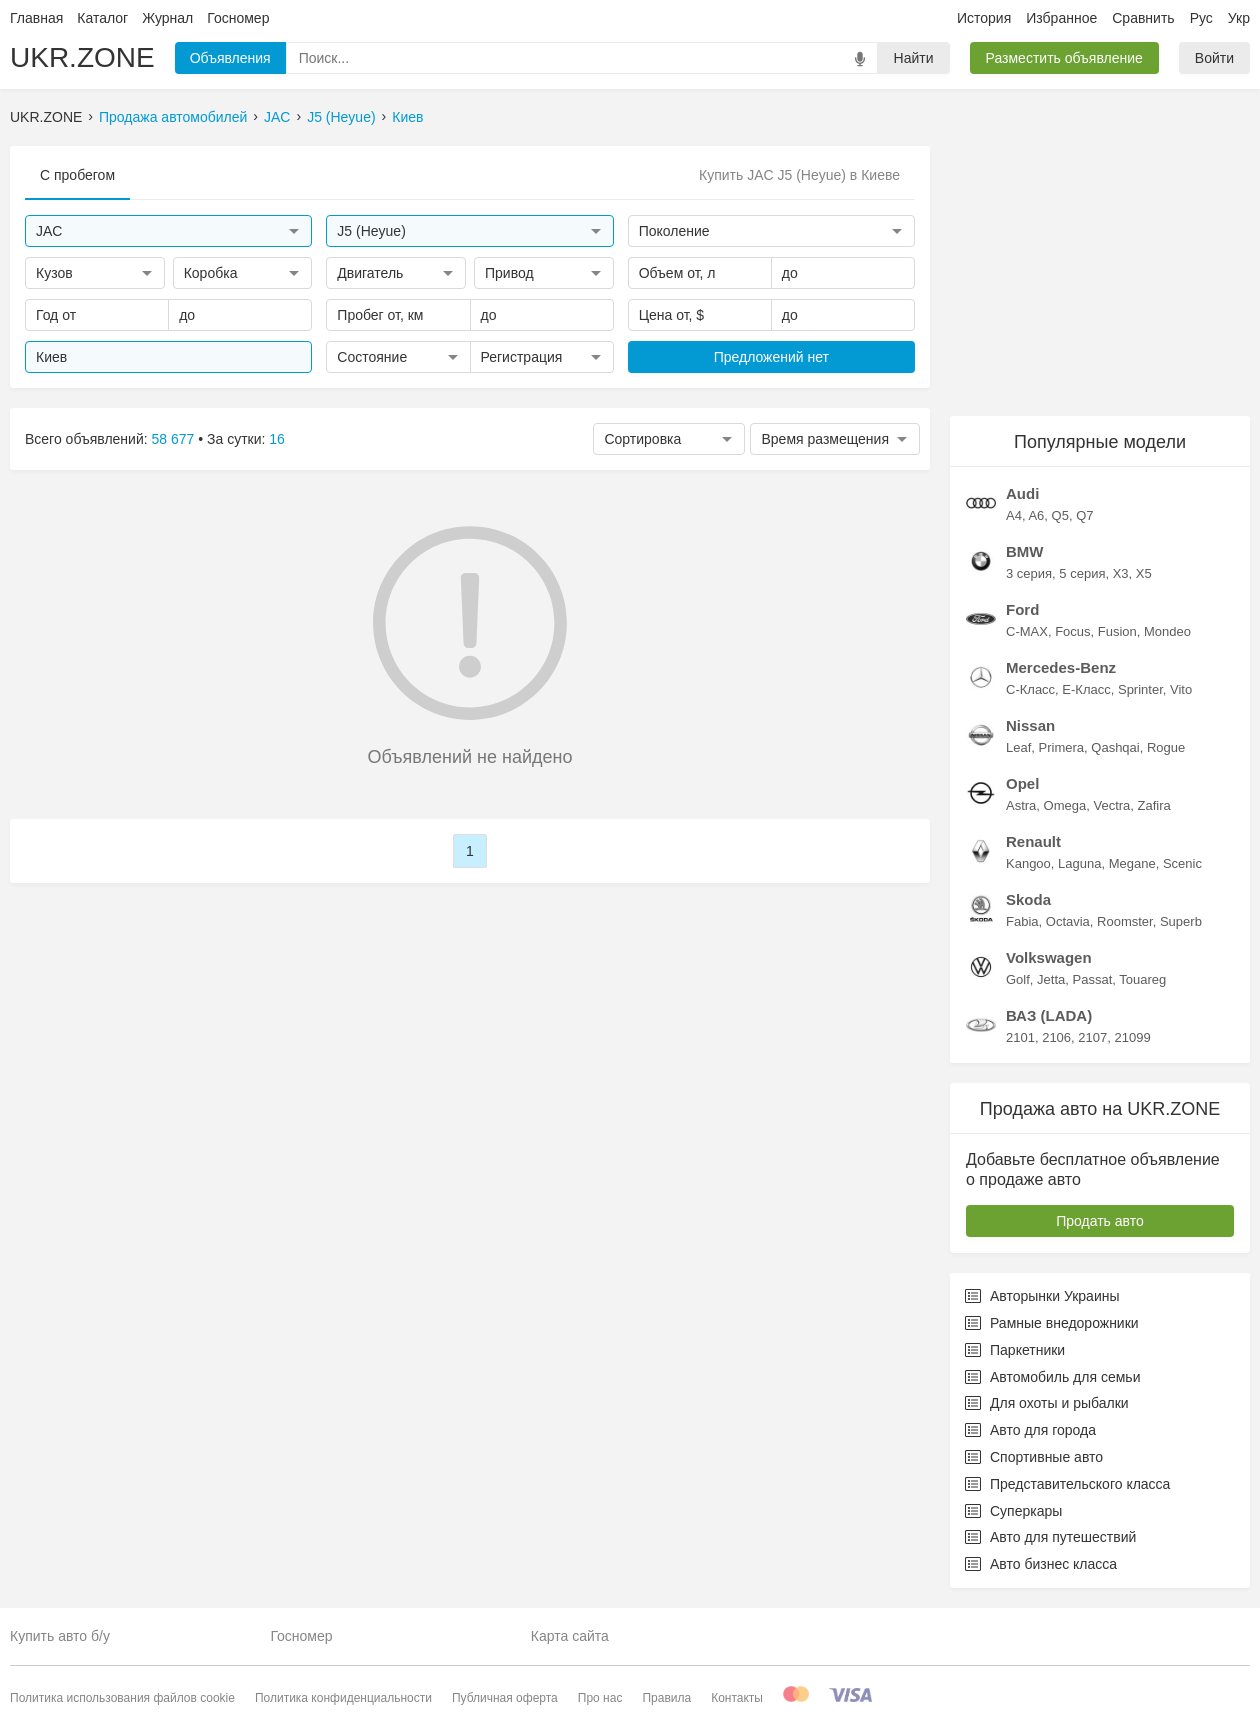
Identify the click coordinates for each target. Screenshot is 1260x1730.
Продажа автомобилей (173, 117)
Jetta (1051, 979)
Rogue (1166, 747)
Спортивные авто (1034, 1457)
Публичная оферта (505, 1698)
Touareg (1142, 979)
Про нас (600, 1698)
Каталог (102, 18)
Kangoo (1028, 863)
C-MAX (1027, 631)
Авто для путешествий (1050, 1537)
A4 (1014, 515)
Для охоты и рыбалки (1047, 1403)
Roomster (1125, 921)
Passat (1093, 979)
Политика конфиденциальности (343, 1698)
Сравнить (1143, 18)
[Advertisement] (1100, 271)
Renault (1033, 841)
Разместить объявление (1064, 58)
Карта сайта (570, 1636)
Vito (1181, 689)
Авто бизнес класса (1041, 1564)
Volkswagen (1049, 957)
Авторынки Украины (1042, 1296)
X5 (1144, 573)
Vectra (1111, 805)
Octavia (1068, 921)
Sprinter (1140, 689)
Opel (1022, 783)
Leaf (1018, 747)
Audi (1022, 493)
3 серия (1029, 573)
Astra (1021, 805)
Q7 (1084, 515)
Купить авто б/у (60, 1636)
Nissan (1030, 725)
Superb (1181, 921)
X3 (1121, 573)
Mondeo (1167, 631)
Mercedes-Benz (1061, 667)
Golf (1018, 979)
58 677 (173, 439)
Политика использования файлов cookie (122, 1698)
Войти (1214, 58)
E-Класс (1086, 689)
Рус (1201, 18)
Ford (1022, 609)
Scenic (1182, 863)
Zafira (1154, 805)
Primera (1062, 747)
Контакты (737, 1698)
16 (277, 439)
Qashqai (1115, 747)
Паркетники (1015, 1350)
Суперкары (1013, 1511)
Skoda (1028, 899)
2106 (1056, 1037)
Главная (36, 18)
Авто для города (1030, 1430)
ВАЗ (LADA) (1049, 1015)
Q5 (1060, 515)
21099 (1132, 1037)
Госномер (238, 18)
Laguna (1079, 863)
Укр (1239, 18)
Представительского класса (1067, 1484)
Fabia (1022, 921)
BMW (1025, 551)
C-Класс (1030, 689)
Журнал (167, 18)
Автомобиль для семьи (1052, 1377)
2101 (1020, 1037)
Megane (1132, 863)
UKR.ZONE (82, 57)
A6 (1036, 515)
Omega (1065, 805)
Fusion (1117, 631)
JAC (277, 117)
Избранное (1061, 18)
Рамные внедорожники (1052, 1323)
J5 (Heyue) (341, 117)
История (984, 18)
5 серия (1082, 573)
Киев (407, 117)
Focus (1072, 631)
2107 (1092, 1037)
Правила (666, 1698)
